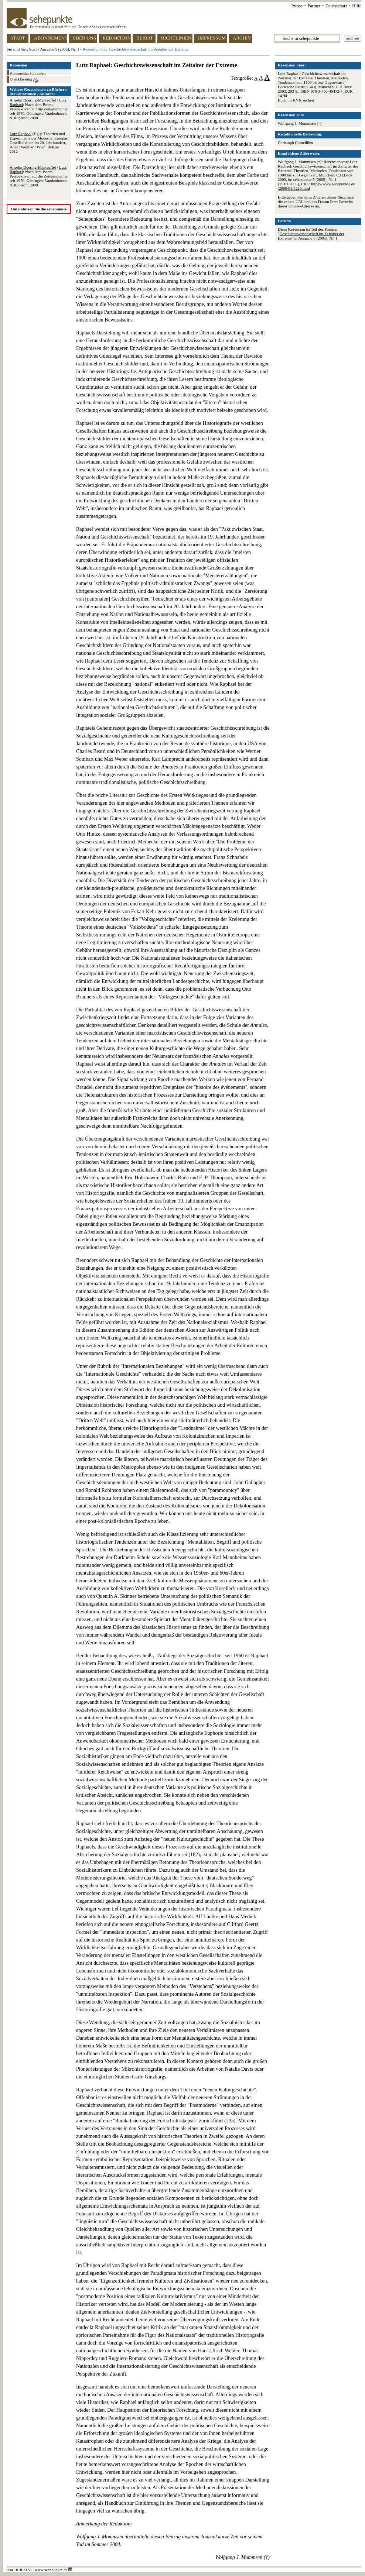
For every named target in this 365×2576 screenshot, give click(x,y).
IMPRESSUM (212, 38)
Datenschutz (336, 5)
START (17, 38)
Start (33, 49)
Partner (314, 5)
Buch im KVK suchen (296, 100)
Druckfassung (24, 80)
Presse (297, 5)
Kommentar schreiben (27, 73)
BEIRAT (144, 38)
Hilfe (356, 5)
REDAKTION (117, 38)
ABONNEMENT (50, 38)
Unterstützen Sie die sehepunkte (39, 209)
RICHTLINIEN (176, 38)
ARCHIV (242, 38)
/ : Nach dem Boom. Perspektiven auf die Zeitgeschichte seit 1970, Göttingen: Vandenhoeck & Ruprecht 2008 (39, 109)
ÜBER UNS (84, 38)
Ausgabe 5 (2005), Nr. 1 (59, 49)
